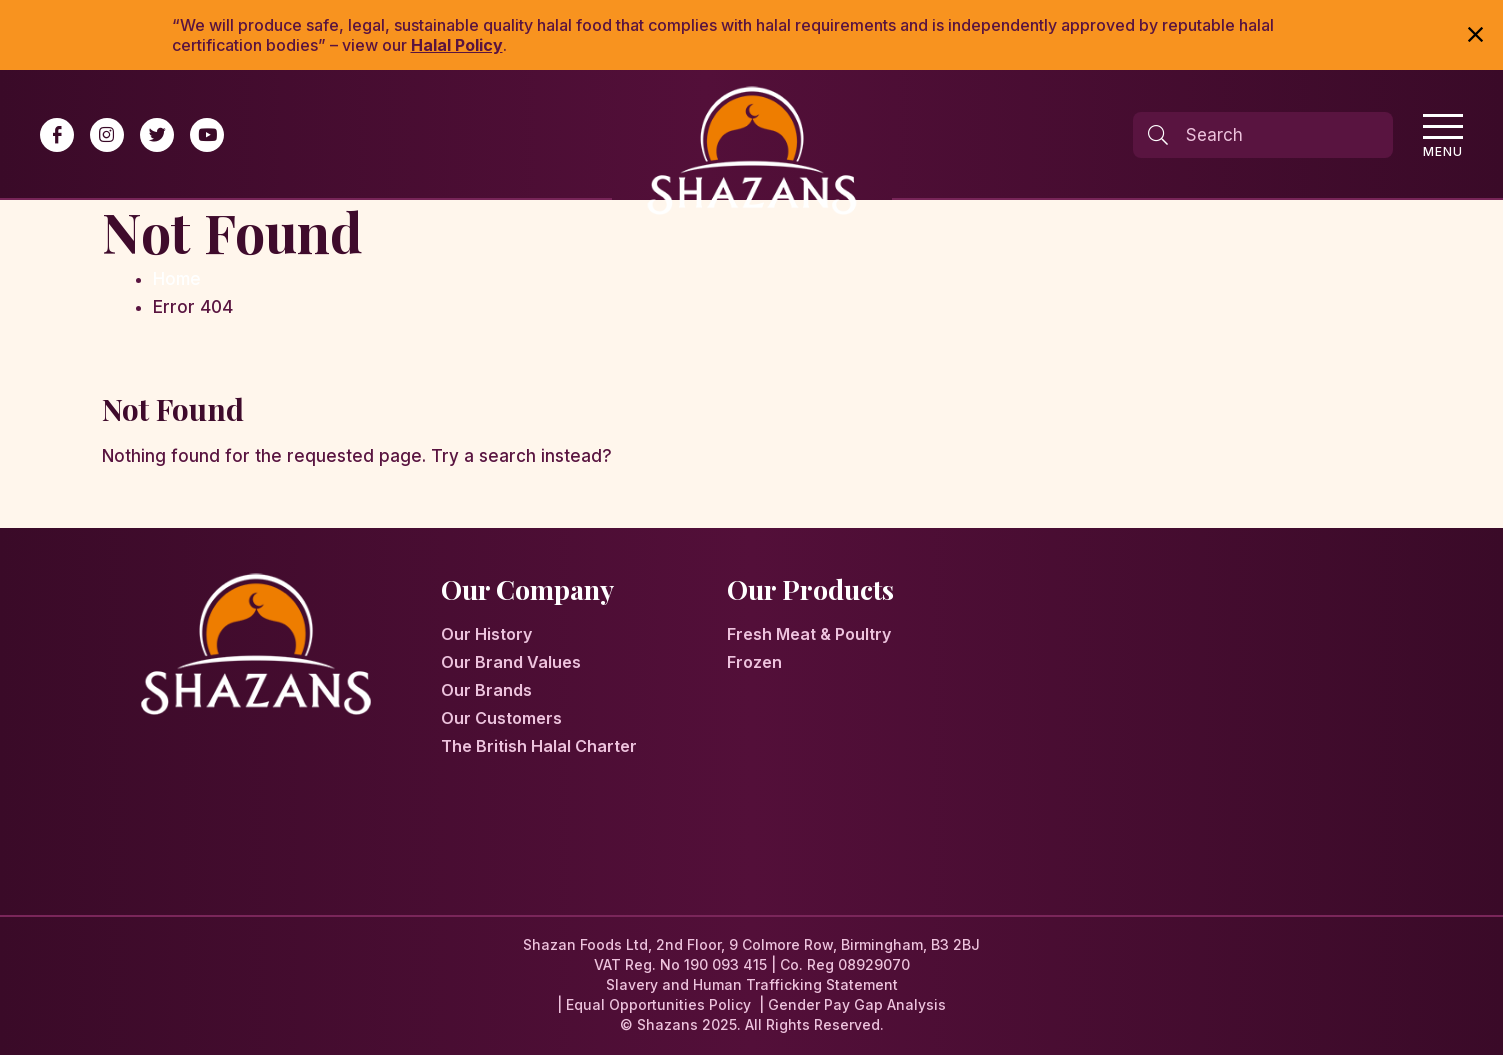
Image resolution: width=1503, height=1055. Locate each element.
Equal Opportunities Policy (658, 1004)
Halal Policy (457, 45)
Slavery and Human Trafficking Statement (752, 984)
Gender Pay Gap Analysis (857, 1004)
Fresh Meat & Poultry (809, 634)
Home (177, 279)
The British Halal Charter (539, 746)
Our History (486, 634)
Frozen (754, 662)
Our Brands (486, 690)
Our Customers (501, 718)
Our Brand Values (511, 662)
